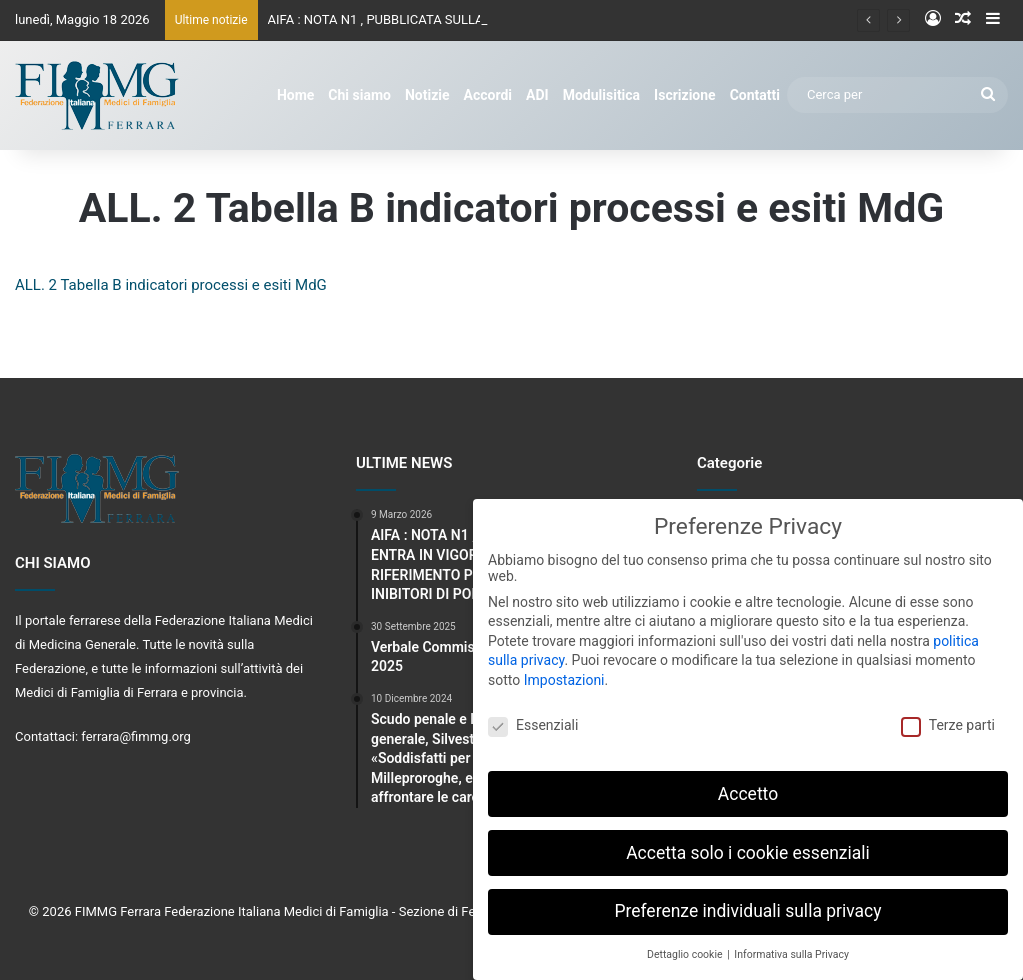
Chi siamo (359, 95)
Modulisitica (601, 95)
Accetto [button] (748, 786)
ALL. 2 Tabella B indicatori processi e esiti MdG (171, 285)
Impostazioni (564, 672)
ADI (537, 95)
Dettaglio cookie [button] (686, 946)
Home (295, 95)
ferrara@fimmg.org (136, 736)
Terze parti (948, 717)
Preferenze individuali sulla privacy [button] (747, 904)
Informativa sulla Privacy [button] (791, 946)
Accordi (488, 95)
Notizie (427, 95)
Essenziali (533, 717)
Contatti (755, 95)
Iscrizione (685, 95)
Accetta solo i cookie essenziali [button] (748, 845)
